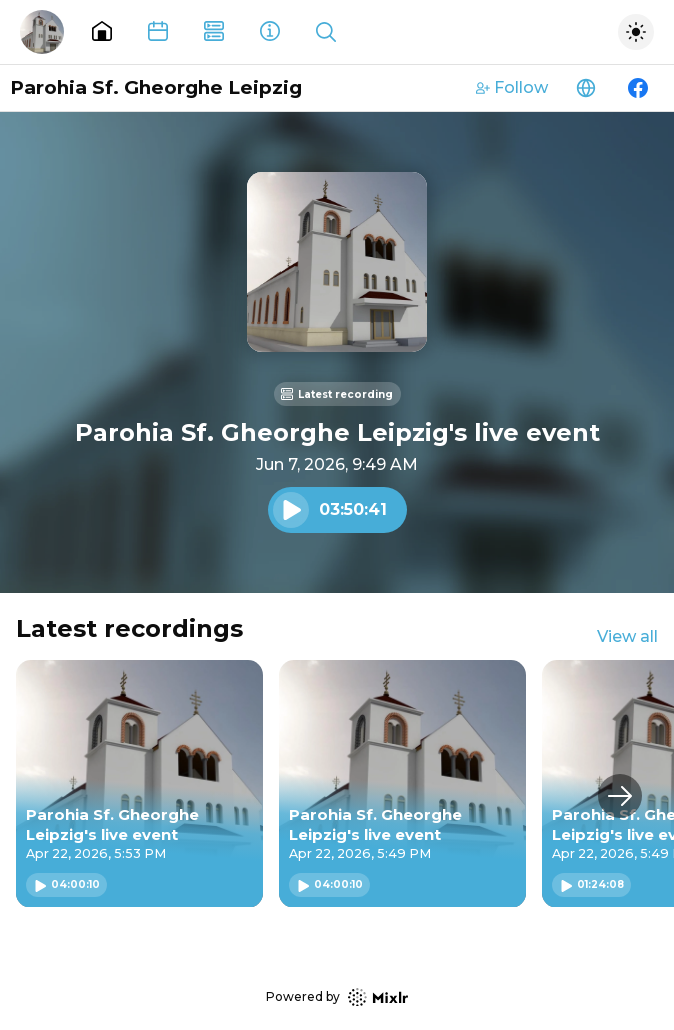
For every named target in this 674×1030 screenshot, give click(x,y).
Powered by (337, 997)
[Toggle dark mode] (636, 32)
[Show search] (326, 32)
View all (627, 636)
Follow (512, 87)
